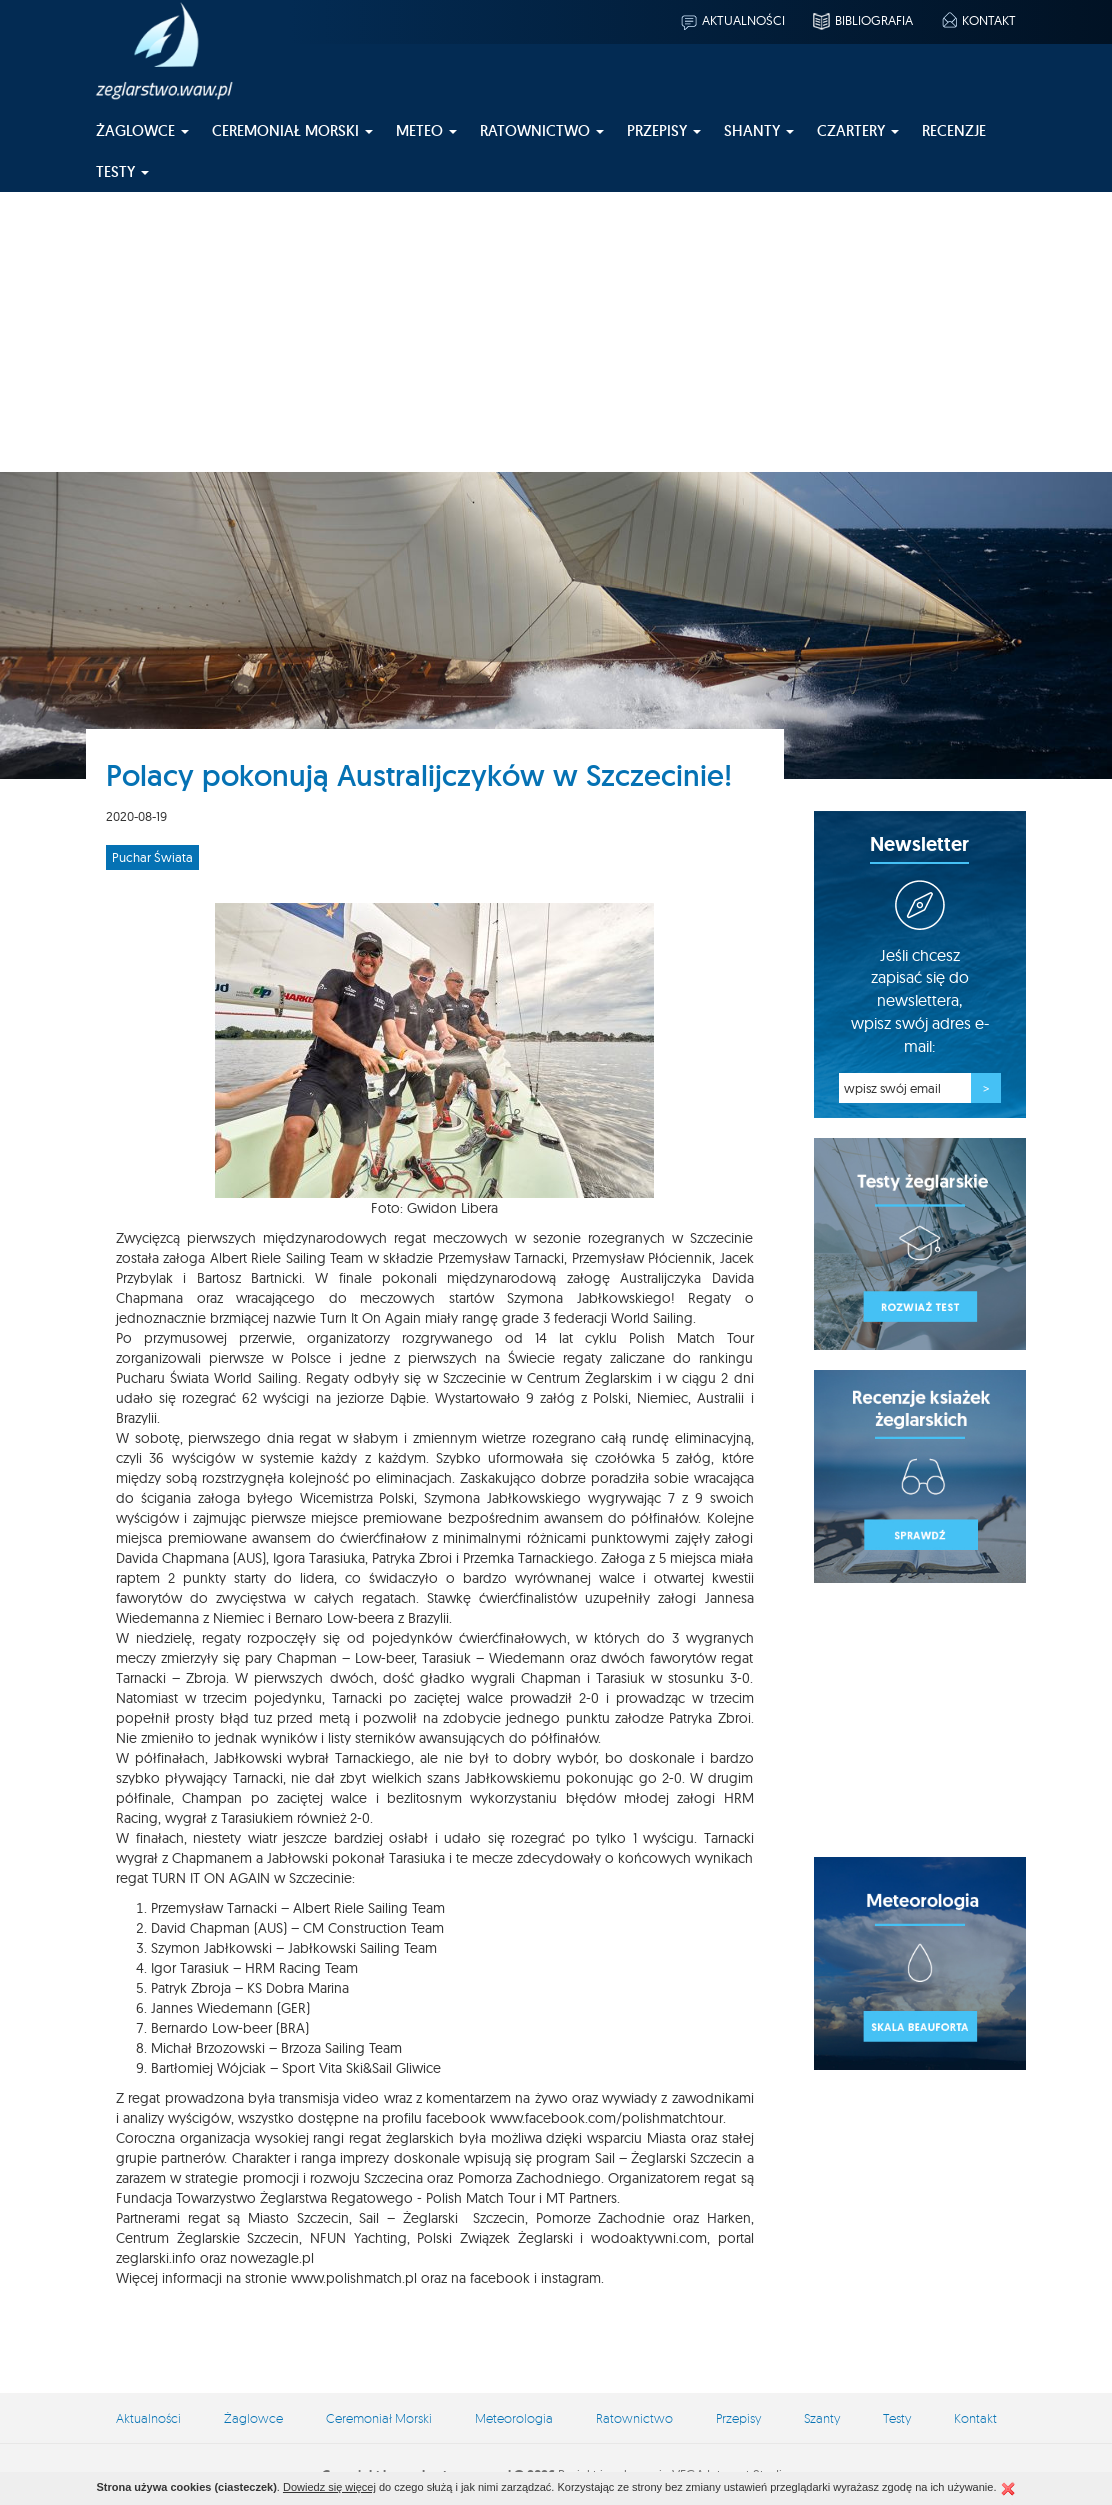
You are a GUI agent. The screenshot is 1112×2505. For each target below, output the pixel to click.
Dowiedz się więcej (329, 2487)
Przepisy (738, 2418)
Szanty (822, 2418)
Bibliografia (862, 20)
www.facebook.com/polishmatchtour (606, 2118)
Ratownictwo (634, 2418)
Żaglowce (253, 2418)
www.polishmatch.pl (354, 2278)
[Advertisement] (556, 332)
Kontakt (977, 20)
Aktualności (732, 20)
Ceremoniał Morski (379, 2418)
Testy (897, 2418)
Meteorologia (514, 2418)
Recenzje (954, 130)
